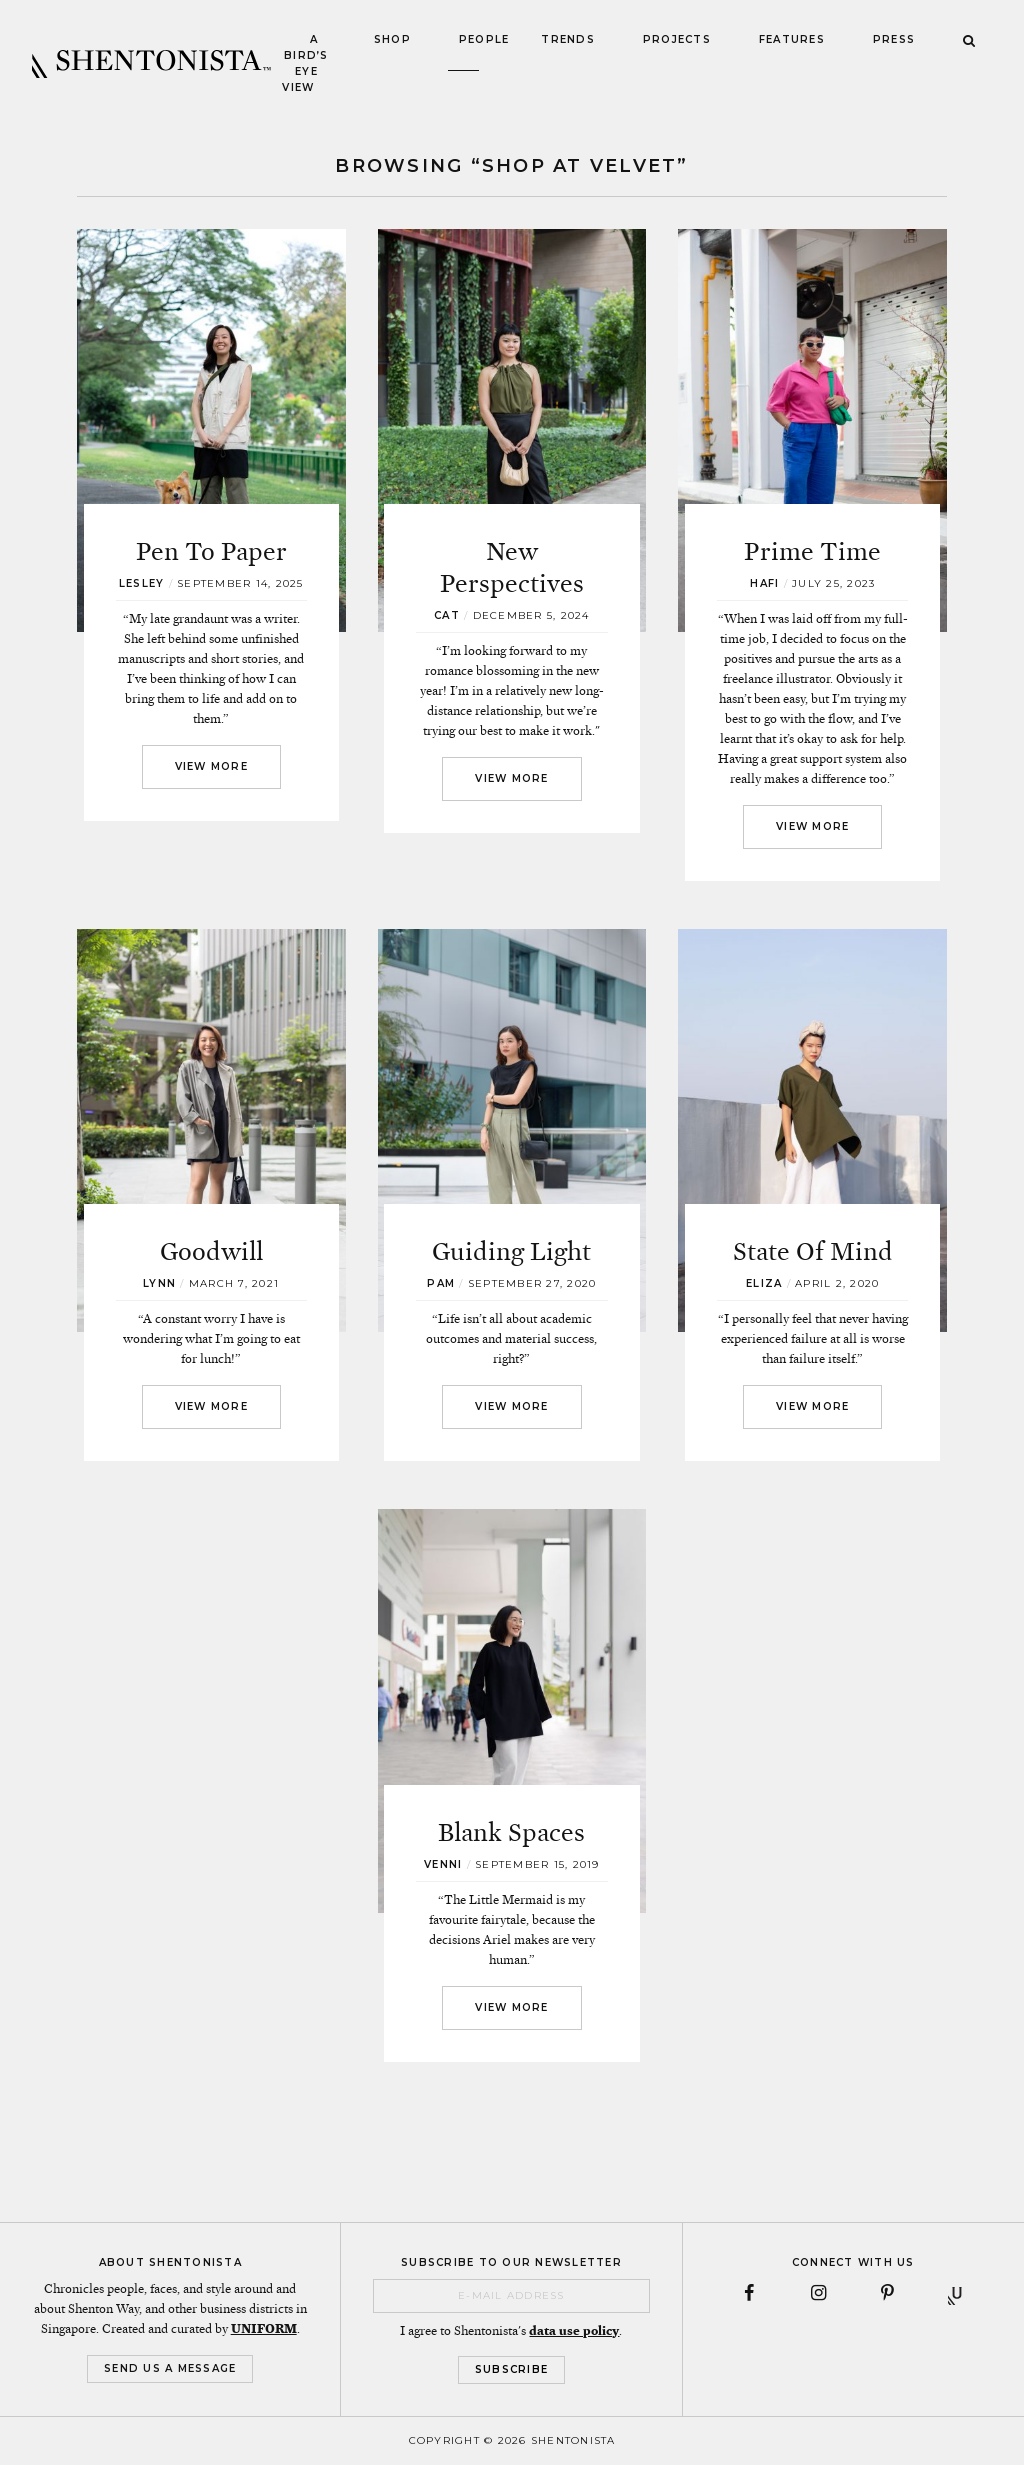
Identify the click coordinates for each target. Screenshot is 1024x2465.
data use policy (574, 2331)
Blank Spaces (511, 1832)
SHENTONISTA (151, 64)
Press (894, 39)
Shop (392, 39)
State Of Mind (813, 1251)
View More (211, 766)
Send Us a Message (170, 2368)
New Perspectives (512, 567)
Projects (677, 39)
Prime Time (812, 551)
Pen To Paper (211, 551)
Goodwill (211, 1251)
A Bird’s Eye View (305, 63)
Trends (568, 39)
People (484, 39)
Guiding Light (511, 1251)
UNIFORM (264, 2329)
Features (792, 39)
